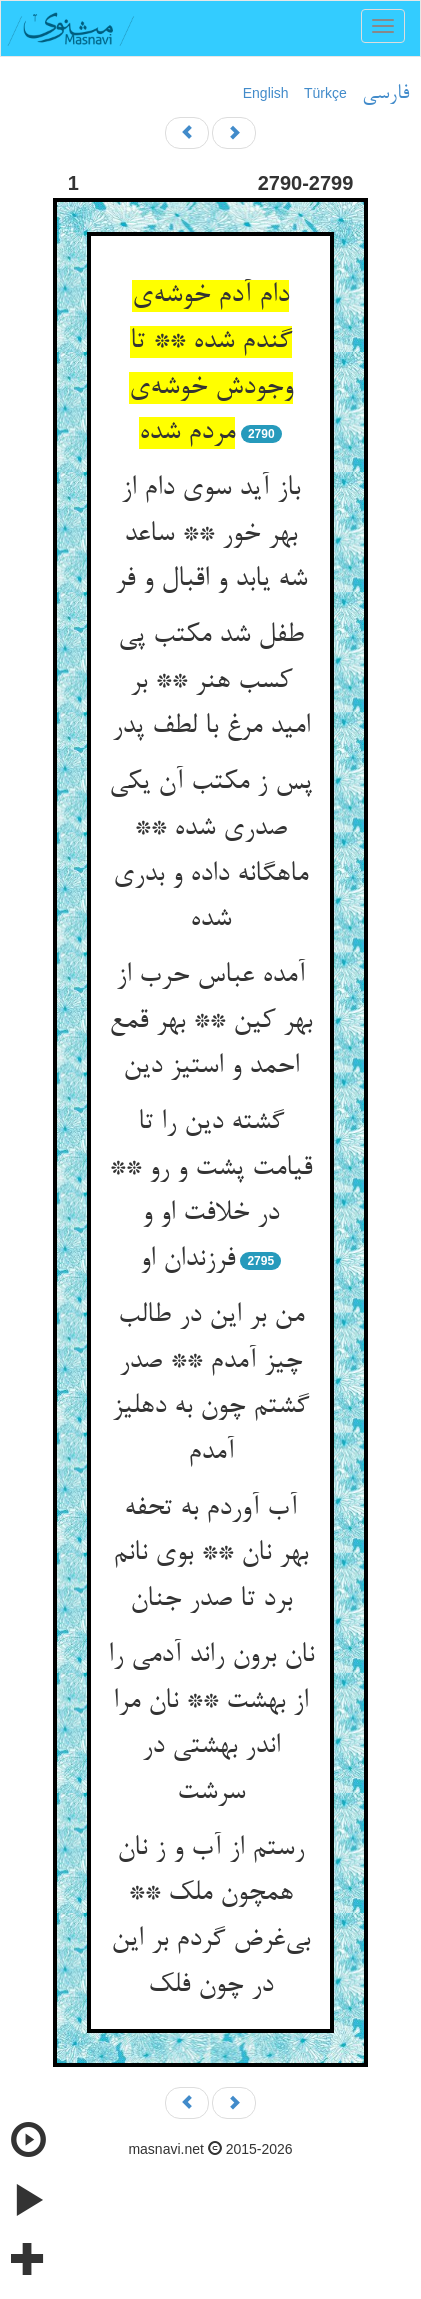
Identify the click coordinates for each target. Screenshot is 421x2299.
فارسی (385, 94)
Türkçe (325, 93)
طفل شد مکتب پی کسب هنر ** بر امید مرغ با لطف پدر (211, 681)
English (266, 93)
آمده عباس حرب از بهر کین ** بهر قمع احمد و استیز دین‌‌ (210, 1021)
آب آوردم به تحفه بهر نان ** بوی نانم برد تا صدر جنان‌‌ (210, 1554)
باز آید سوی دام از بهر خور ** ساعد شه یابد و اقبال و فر (211, 534)
